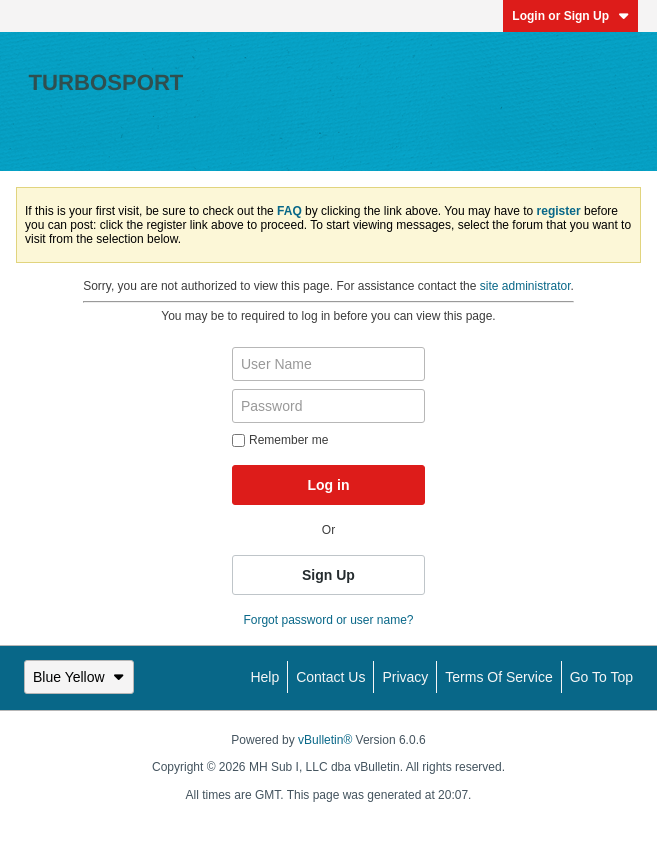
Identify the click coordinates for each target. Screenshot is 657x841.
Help (264, 677)
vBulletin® (325, 740)
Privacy (405, 677)
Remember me (280, 440)
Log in (328, 485)
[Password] (328, 406)
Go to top (601, 677)
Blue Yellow (79, 677)
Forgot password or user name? (328, 620)
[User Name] (328, 364)
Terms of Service (498, 677)
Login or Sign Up (570, 16)
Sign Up (328, 575)
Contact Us (330, 677)
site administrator (525, 286)
